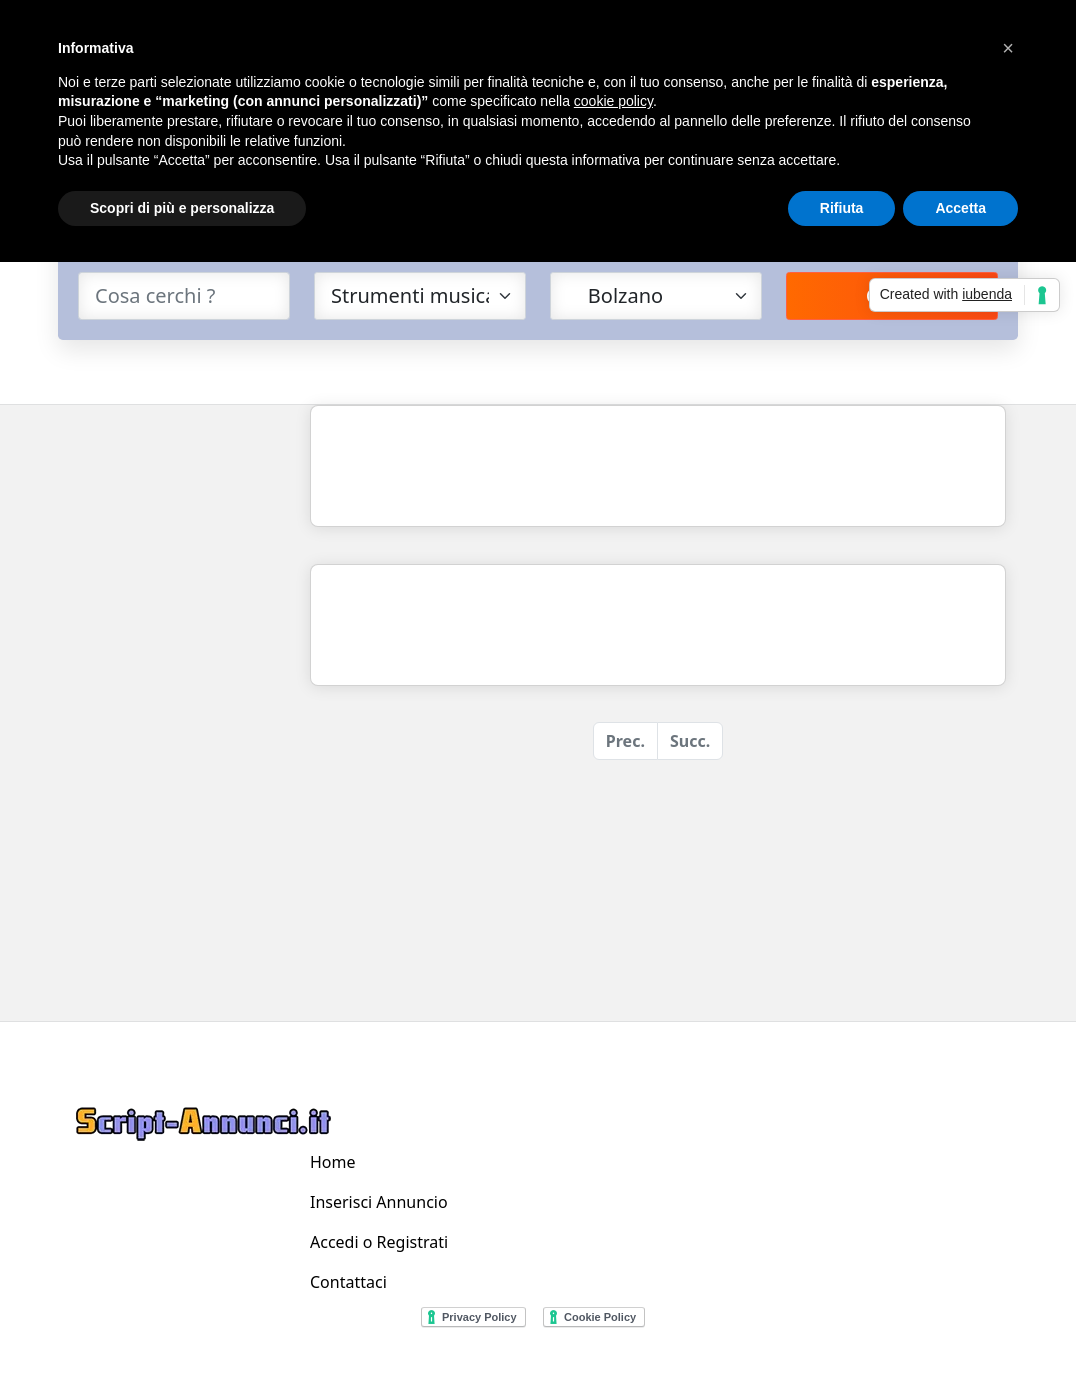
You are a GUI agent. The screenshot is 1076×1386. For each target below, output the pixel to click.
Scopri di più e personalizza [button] (182, 208)
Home (333, 1162)
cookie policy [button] (613, 101)
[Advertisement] (178, 705)
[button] (1008, 48)
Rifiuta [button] (842, 208)
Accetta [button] (960, 208)
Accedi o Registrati (379, 1242)
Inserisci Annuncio (379, 1202)
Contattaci (348, 1282)
